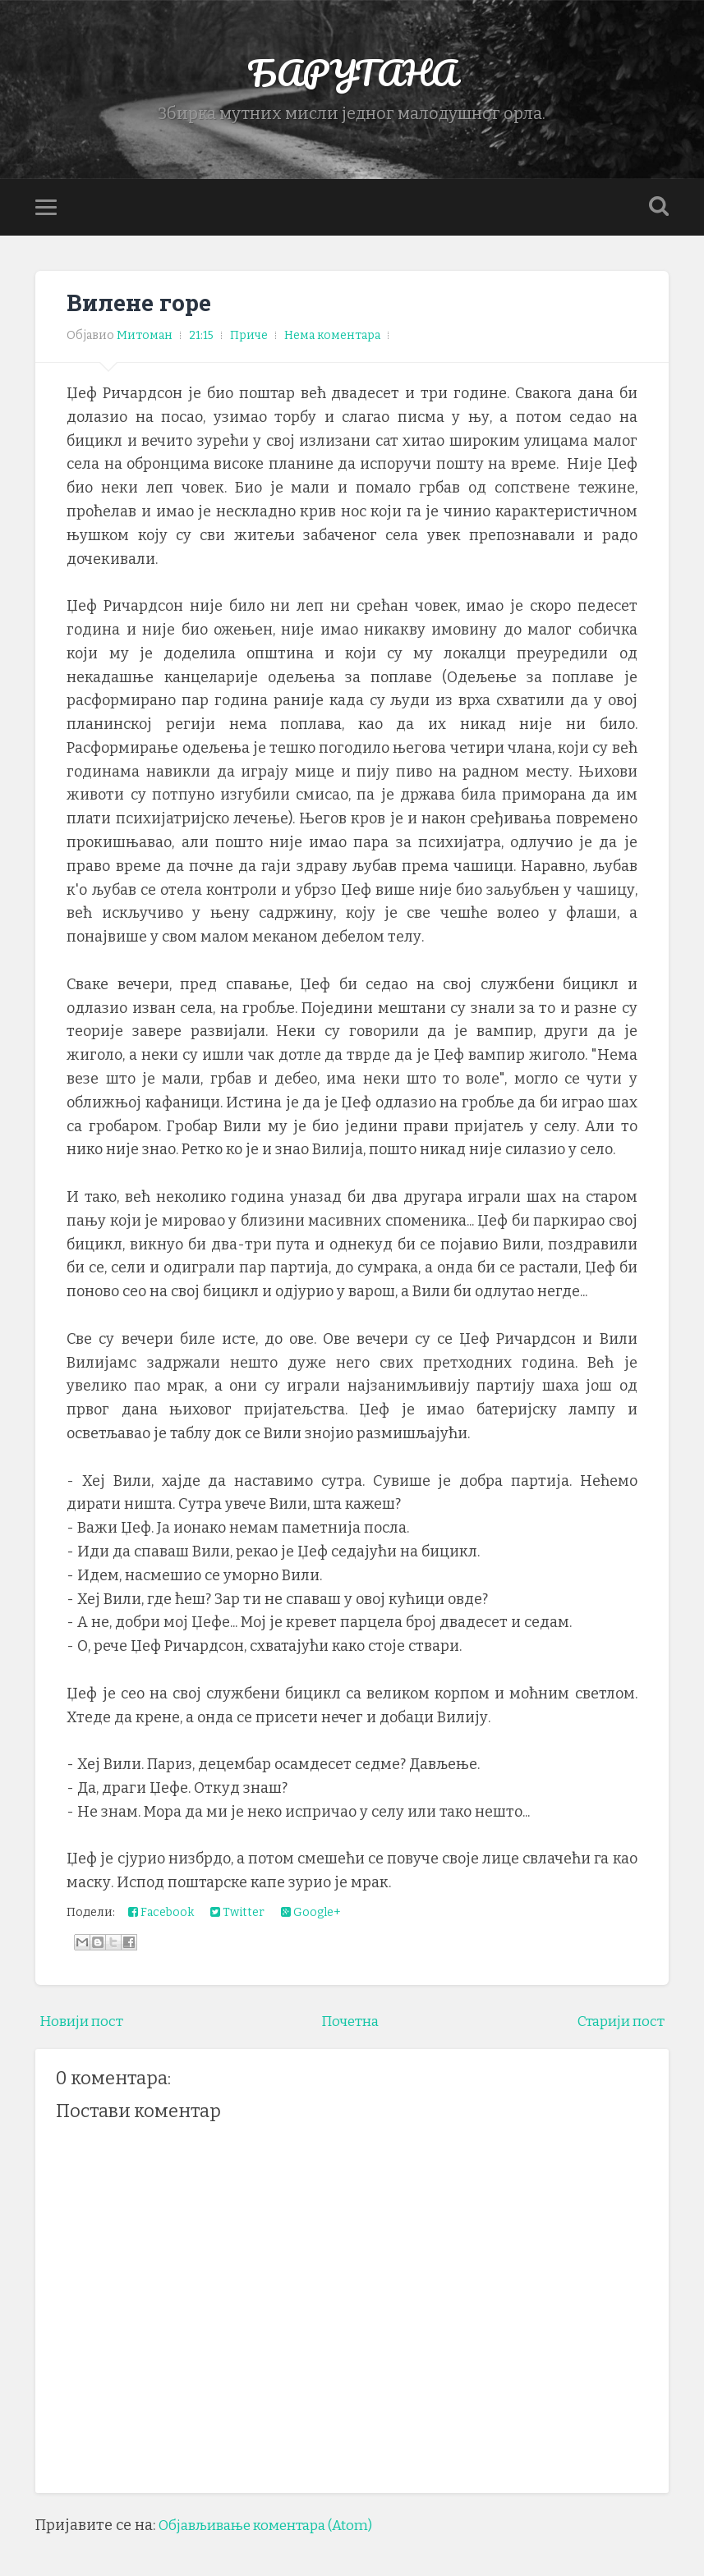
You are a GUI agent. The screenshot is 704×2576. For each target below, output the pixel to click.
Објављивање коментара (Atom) (274, 2528)
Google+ (311, 1916)
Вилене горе (140, 305)
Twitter (237, 1916)
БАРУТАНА (352, 73)
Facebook (161, 1916)
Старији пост (617, 2024)
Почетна (349, 2024)
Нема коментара (332, 339)
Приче (249, 339)
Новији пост (84, 2024)
